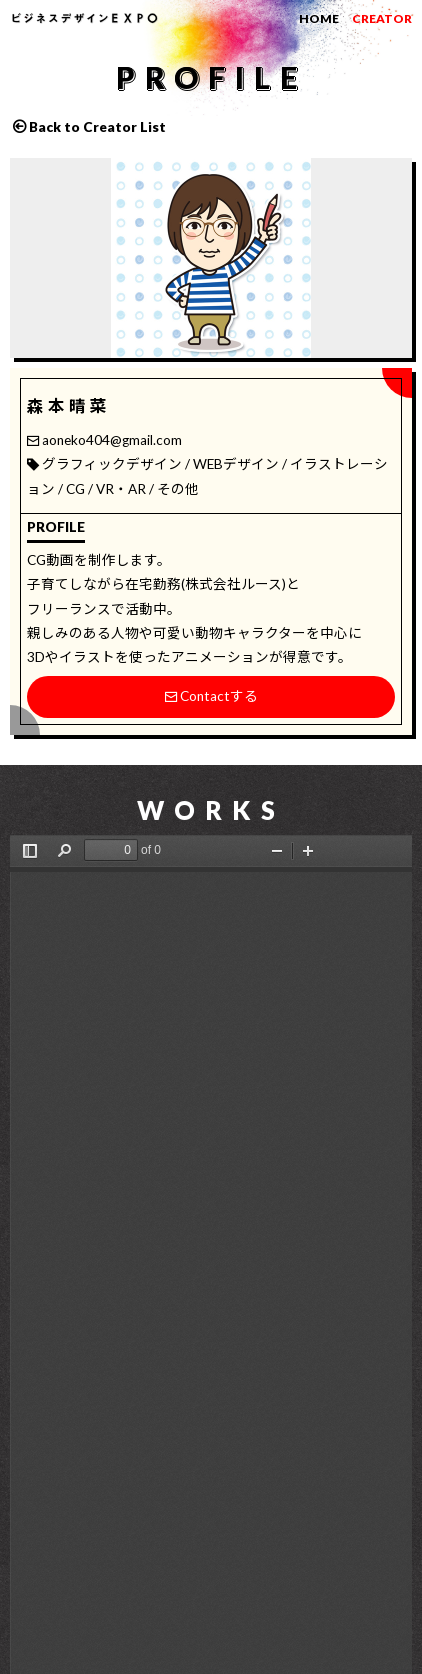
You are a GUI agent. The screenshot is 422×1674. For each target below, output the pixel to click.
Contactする (211, 696)
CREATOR (382, 18)
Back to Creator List (97, 127)
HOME (319, 18)
